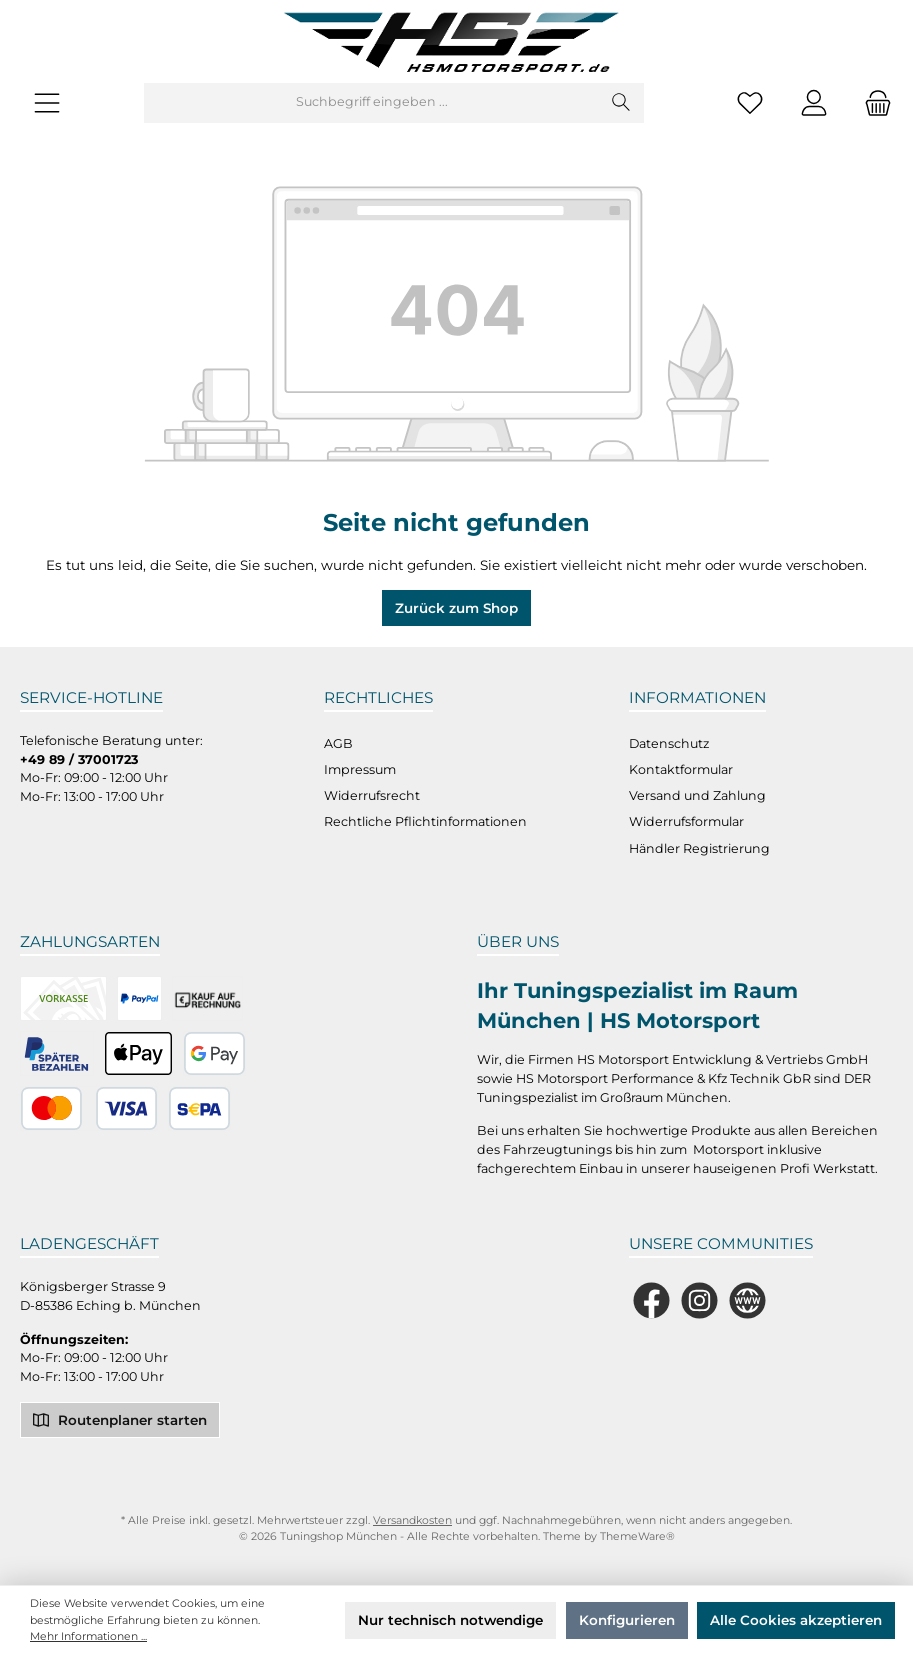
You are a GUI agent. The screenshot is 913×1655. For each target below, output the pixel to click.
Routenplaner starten (120, 1418)
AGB (338, 743)
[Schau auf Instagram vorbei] (699, 1300)
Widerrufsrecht (372, 795)
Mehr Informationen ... (88, 1636)
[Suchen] (621, 103)
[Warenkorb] (872, 102)
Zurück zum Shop (456, 608)
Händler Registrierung (699, 848)
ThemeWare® (637, 1536)
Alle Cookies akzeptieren (796, 1620)
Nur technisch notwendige (450, 1620)
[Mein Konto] (814, 102)
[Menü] (47, 102)
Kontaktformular (681, 769)
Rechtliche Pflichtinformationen (425, 821)
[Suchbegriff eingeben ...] (372, 103)
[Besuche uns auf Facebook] (651, 1300)
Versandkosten (412, 1520)
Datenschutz (669, 743)
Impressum (360, 769)
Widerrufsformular (686, 821)
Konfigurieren (627, 1620)
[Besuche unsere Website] (747, 1300)
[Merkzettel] (750, 102)
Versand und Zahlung (697, 795)
